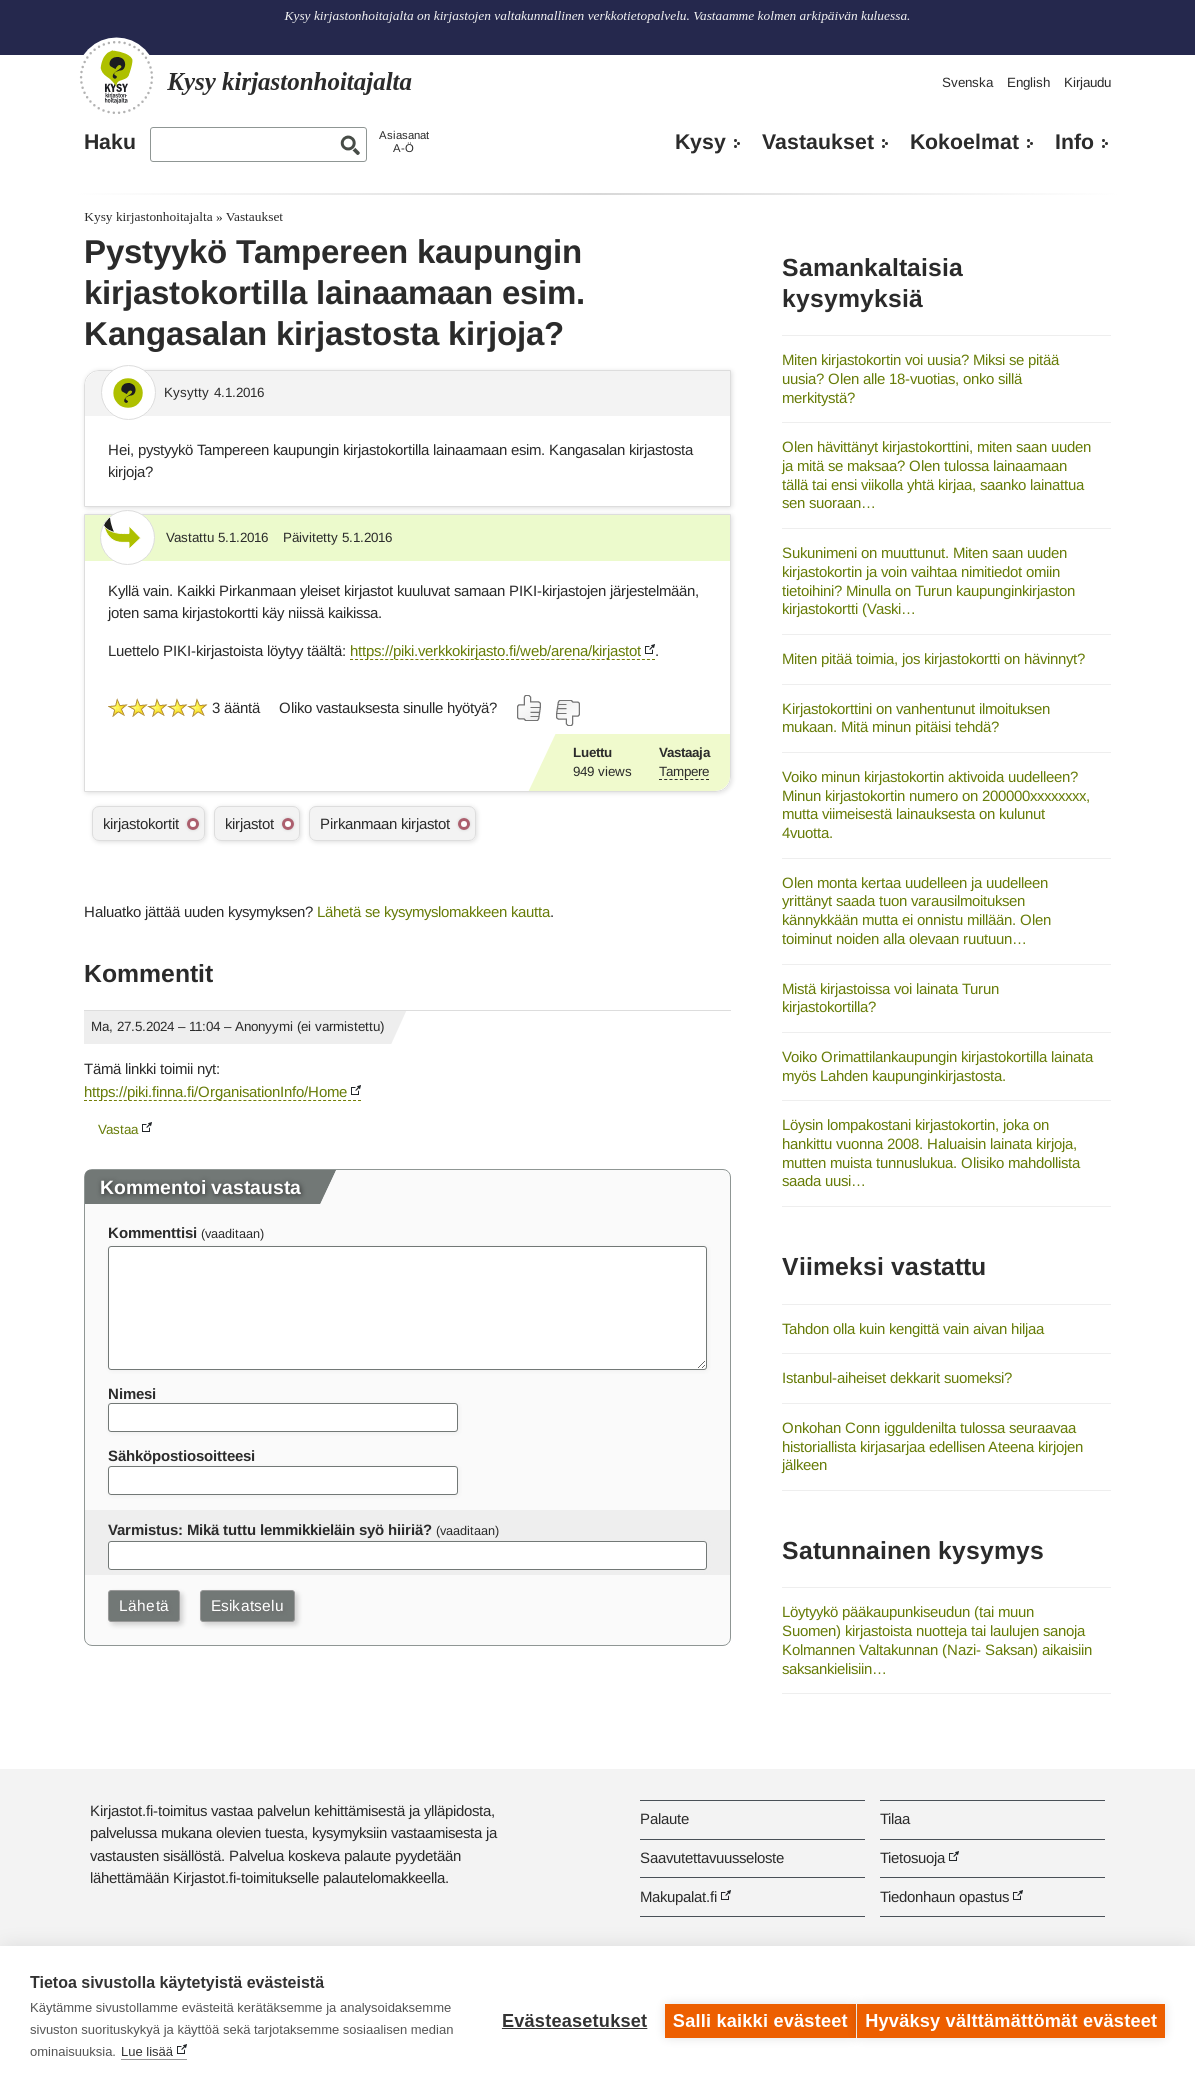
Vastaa (118, 1129)
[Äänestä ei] (567, 713)
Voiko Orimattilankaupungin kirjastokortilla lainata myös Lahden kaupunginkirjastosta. (937, 1066)
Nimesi (132, 1393)
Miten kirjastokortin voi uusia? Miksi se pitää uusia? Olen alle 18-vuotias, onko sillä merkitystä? (920, 378)
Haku (110, 142)
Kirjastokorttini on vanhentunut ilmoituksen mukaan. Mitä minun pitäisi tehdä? (916, 718)
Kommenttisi (152, 1232)
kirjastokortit (141, 823)
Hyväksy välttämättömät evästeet (1011, 2017)
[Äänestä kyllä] (530, 708)
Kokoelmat (964, 142)
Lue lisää (350, 2051)
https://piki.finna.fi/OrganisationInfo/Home (215, 1091)
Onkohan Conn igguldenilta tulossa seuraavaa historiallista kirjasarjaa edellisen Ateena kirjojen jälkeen (932, 1446)
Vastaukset (818, 142)
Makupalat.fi (678, 1896)
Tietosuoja (912, 1857)
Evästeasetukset (566, 2017)
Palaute (664, 1818)
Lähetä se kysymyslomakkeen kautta (433, 911)
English (1028, 82)
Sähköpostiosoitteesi (181, 1455)
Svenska (967, 82)
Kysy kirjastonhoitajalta (148, 216)
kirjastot (249, 823)
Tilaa (895, 1818)
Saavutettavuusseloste (712, 1857)
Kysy (700, 142)
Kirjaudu (1087, 82)
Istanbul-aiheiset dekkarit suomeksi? (897, 1377)
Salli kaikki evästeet (752, 2017)
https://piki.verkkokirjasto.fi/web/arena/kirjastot (495, 650)
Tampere (684, 771)
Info (1074, 142)
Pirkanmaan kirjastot (385, 823)
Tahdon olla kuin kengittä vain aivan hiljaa (913, 1328)
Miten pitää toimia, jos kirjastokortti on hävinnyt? (933, 658)
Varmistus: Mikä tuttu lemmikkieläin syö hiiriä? (270, 1529)
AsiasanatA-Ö (404, 141)
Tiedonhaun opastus (944, 1896)
